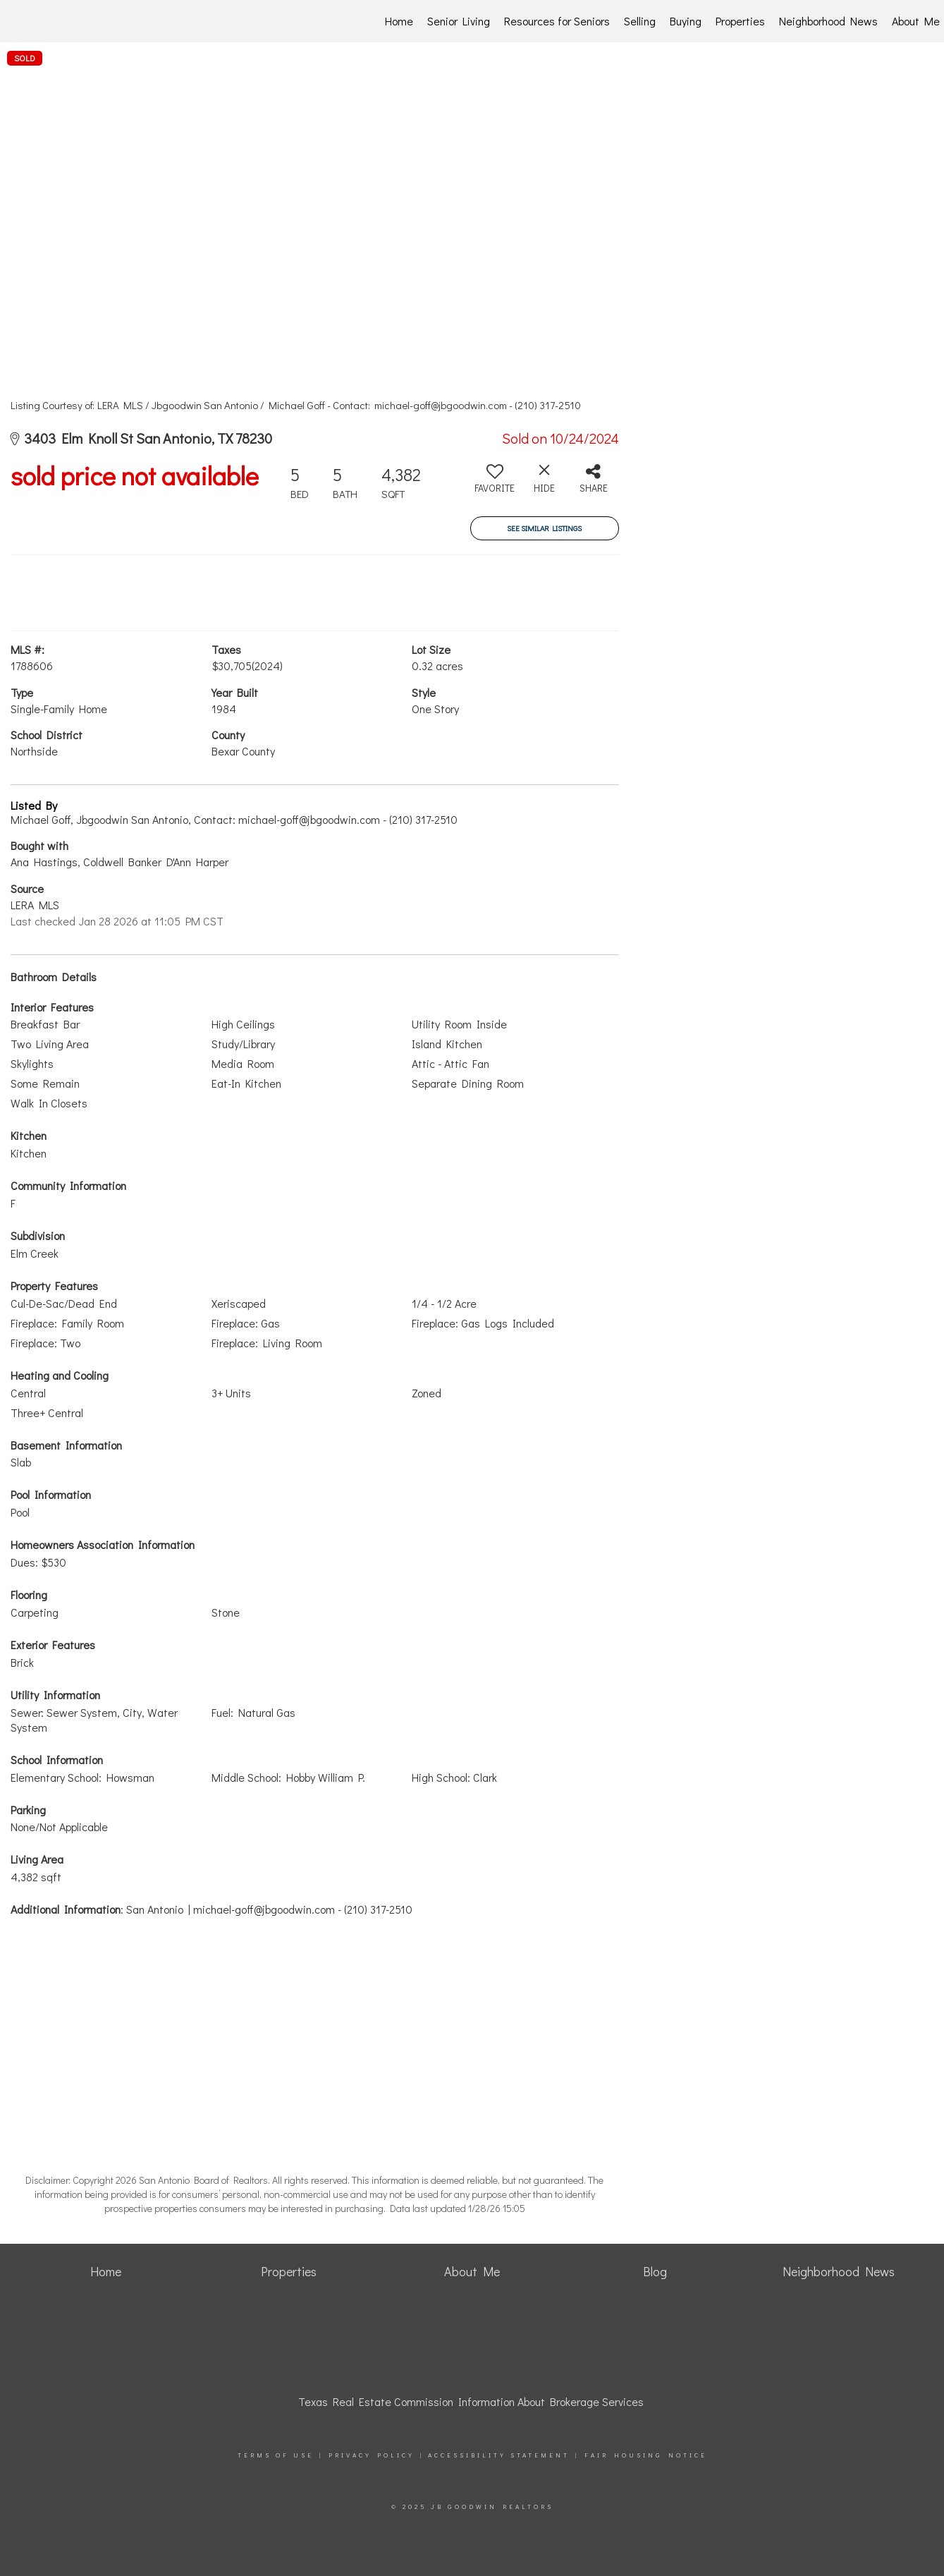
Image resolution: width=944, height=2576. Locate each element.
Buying (685, 20)
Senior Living (458, 20)
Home (399, 20)
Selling (640, 20)
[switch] (495, 484)
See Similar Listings (544, 528)
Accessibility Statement (499, 2455)
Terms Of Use (276, 2455)
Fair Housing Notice (645, 2455)
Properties (740, 20)
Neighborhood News (828, 20)
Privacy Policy (372, 2455)
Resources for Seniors (557, 20)
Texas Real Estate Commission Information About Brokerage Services (471, 2401)
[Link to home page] (85, 21)
